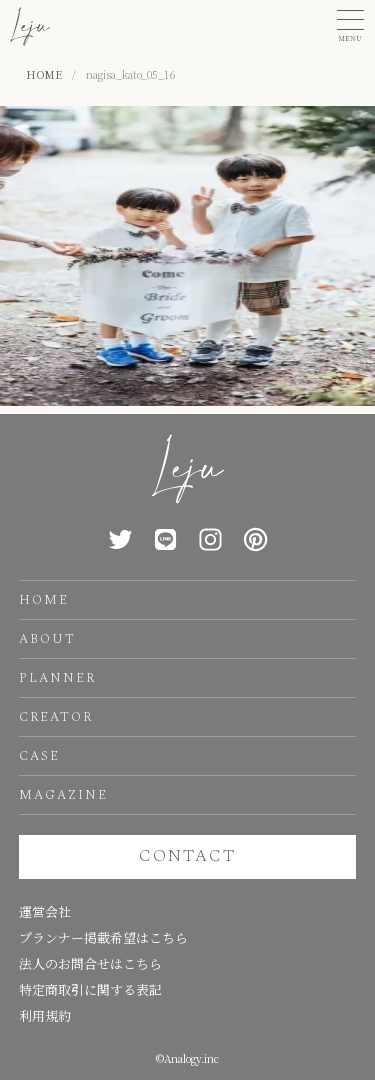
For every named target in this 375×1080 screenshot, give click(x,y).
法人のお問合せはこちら (90, 963)
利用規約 (45, 1015)
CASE (39, 756)
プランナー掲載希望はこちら (103, 937)
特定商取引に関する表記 (90, 989)
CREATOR (56, 717)
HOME (44, 600)
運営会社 (45, 911)
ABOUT (47, 639)
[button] (350, 26)
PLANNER (57, 678)
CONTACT (187, 856)
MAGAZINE (63, 795)
